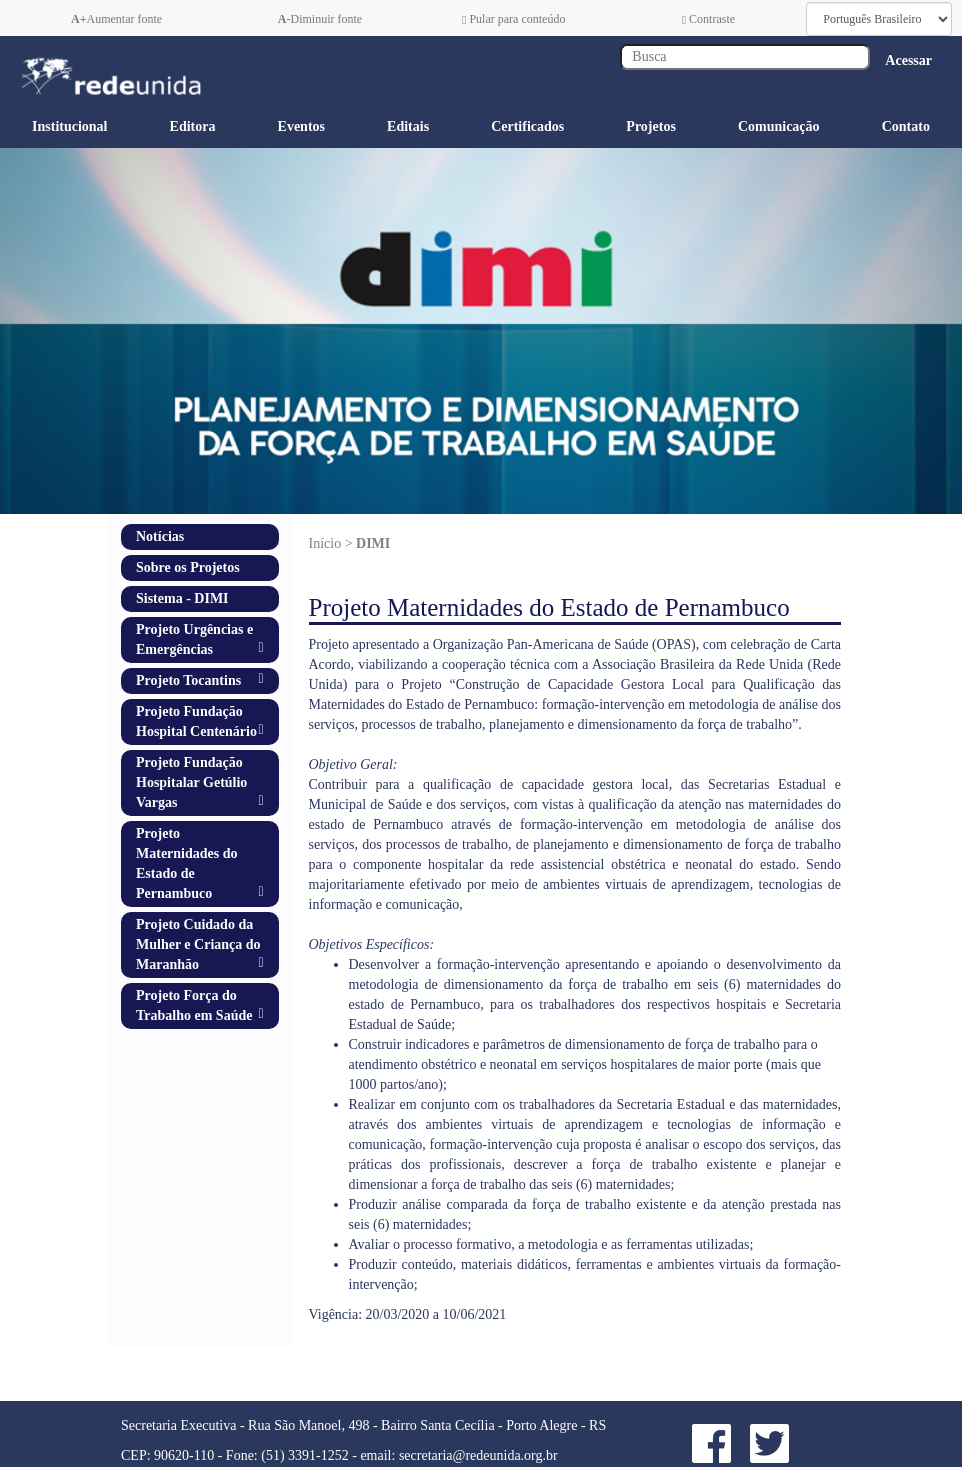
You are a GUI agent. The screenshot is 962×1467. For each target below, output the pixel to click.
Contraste (708, 19)
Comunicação (779, 126)
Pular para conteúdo (513, 19)
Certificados (527, 126)
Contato (906, 126)
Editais (408, 126)
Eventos (301, 126)
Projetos (651, 126)
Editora (193, 126)
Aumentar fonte (116, 19)
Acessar (908, 60)
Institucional (69, 126)
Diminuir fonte (320, 19)
